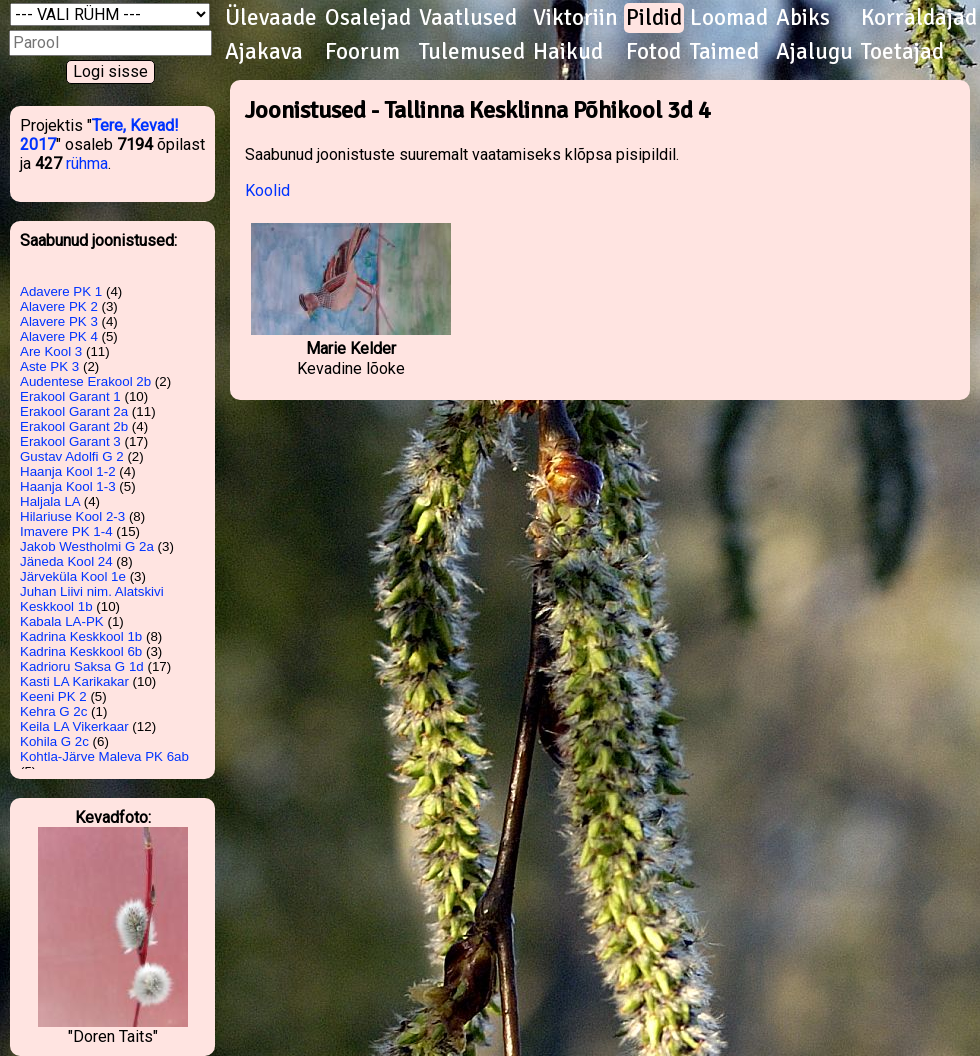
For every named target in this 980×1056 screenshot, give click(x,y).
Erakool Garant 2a (74, 411)
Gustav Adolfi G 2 (72, 456)
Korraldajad (919, 18)
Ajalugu (814, 52)
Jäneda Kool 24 (66, 561)
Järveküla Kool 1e (73, 576)
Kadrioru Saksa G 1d (82, 666)
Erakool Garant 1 (70, 396)
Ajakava (264, 52)
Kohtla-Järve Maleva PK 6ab (104, 756)
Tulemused (472, 52)
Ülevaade (271, 18)
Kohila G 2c (54, 741)
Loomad (729, 18)
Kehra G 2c (53, 711)
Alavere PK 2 (59, 306)
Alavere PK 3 (59, 321)
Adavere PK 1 (61, 291)
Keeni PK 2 (53, 696)
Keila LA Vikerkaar (74, 726)
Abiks (803, 18)
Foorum (362, 52)
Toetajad (902, 52)
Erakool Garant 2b (74, 426)
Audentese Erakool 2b (85, 381)
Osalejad (368, 18)
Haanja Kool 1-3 (68, 486)
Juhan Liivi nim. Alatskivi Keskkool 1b (92, 599)
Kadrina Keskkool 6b (81, 651)
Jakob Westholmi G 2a (87, 546)
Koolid (267, 190)
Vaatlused (468, 18)
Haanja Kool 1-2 (68, 471)
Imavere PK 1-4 (66, 531)
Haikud (568, 52)
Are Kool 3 (51, 351)
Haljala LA (50, 501)
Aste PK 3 (49, 366)
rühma (87, 163)
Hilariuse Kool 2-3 (72, 516)
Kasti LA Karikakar (74, 681)
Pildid (654, 18)
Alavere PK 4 (59, 336)
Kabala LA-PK (62, 621)
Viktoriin (575, 18)
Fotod (653, 52)
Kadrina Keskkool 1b (81, 636)
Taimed (724, 52)
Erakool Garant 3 (70, 441)
